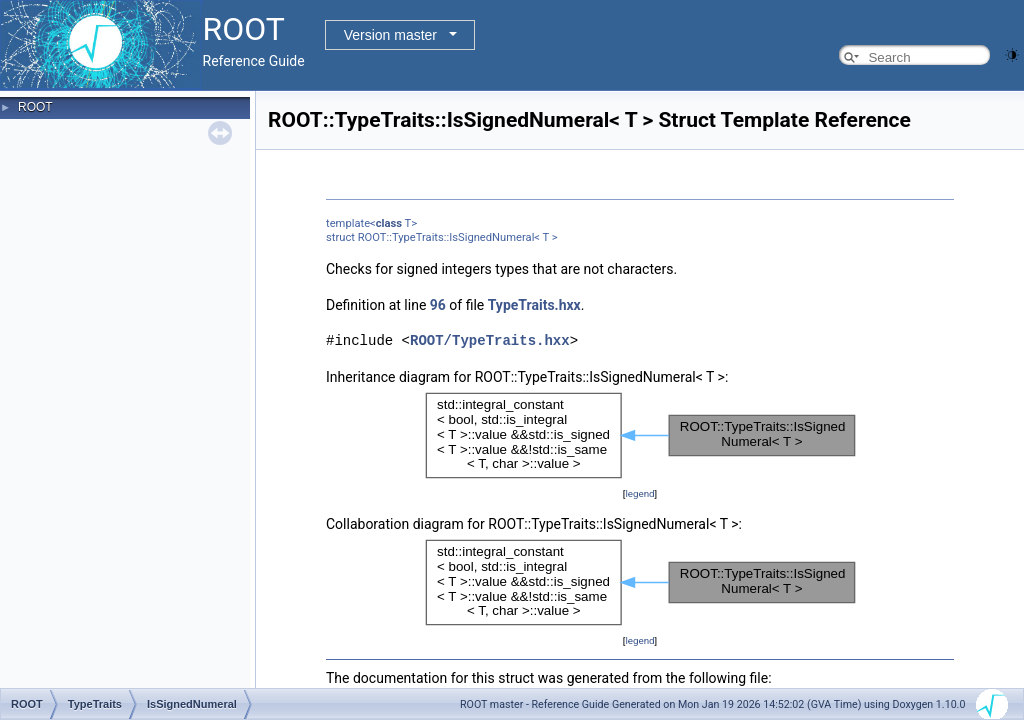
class (389, 223)
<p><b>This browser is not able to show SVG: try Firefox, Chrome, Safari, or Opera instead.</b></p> (640, 435)
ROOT (35, 107)
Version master (390, 35)
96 (438, 305)
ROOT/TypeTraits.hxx (490, 340)
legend (639, 493)
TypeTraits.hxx (534, 305)
